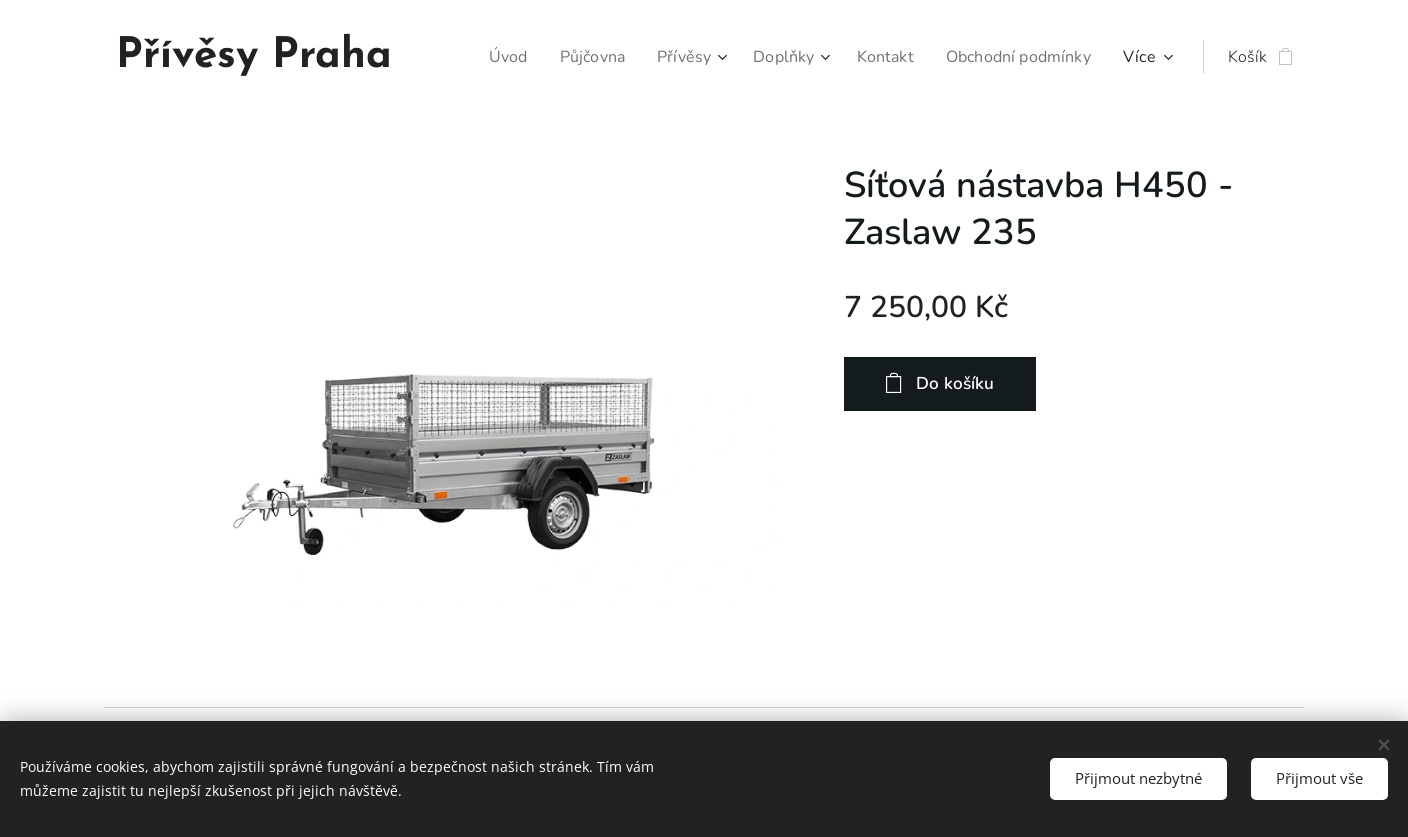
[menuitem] (484, 57)
